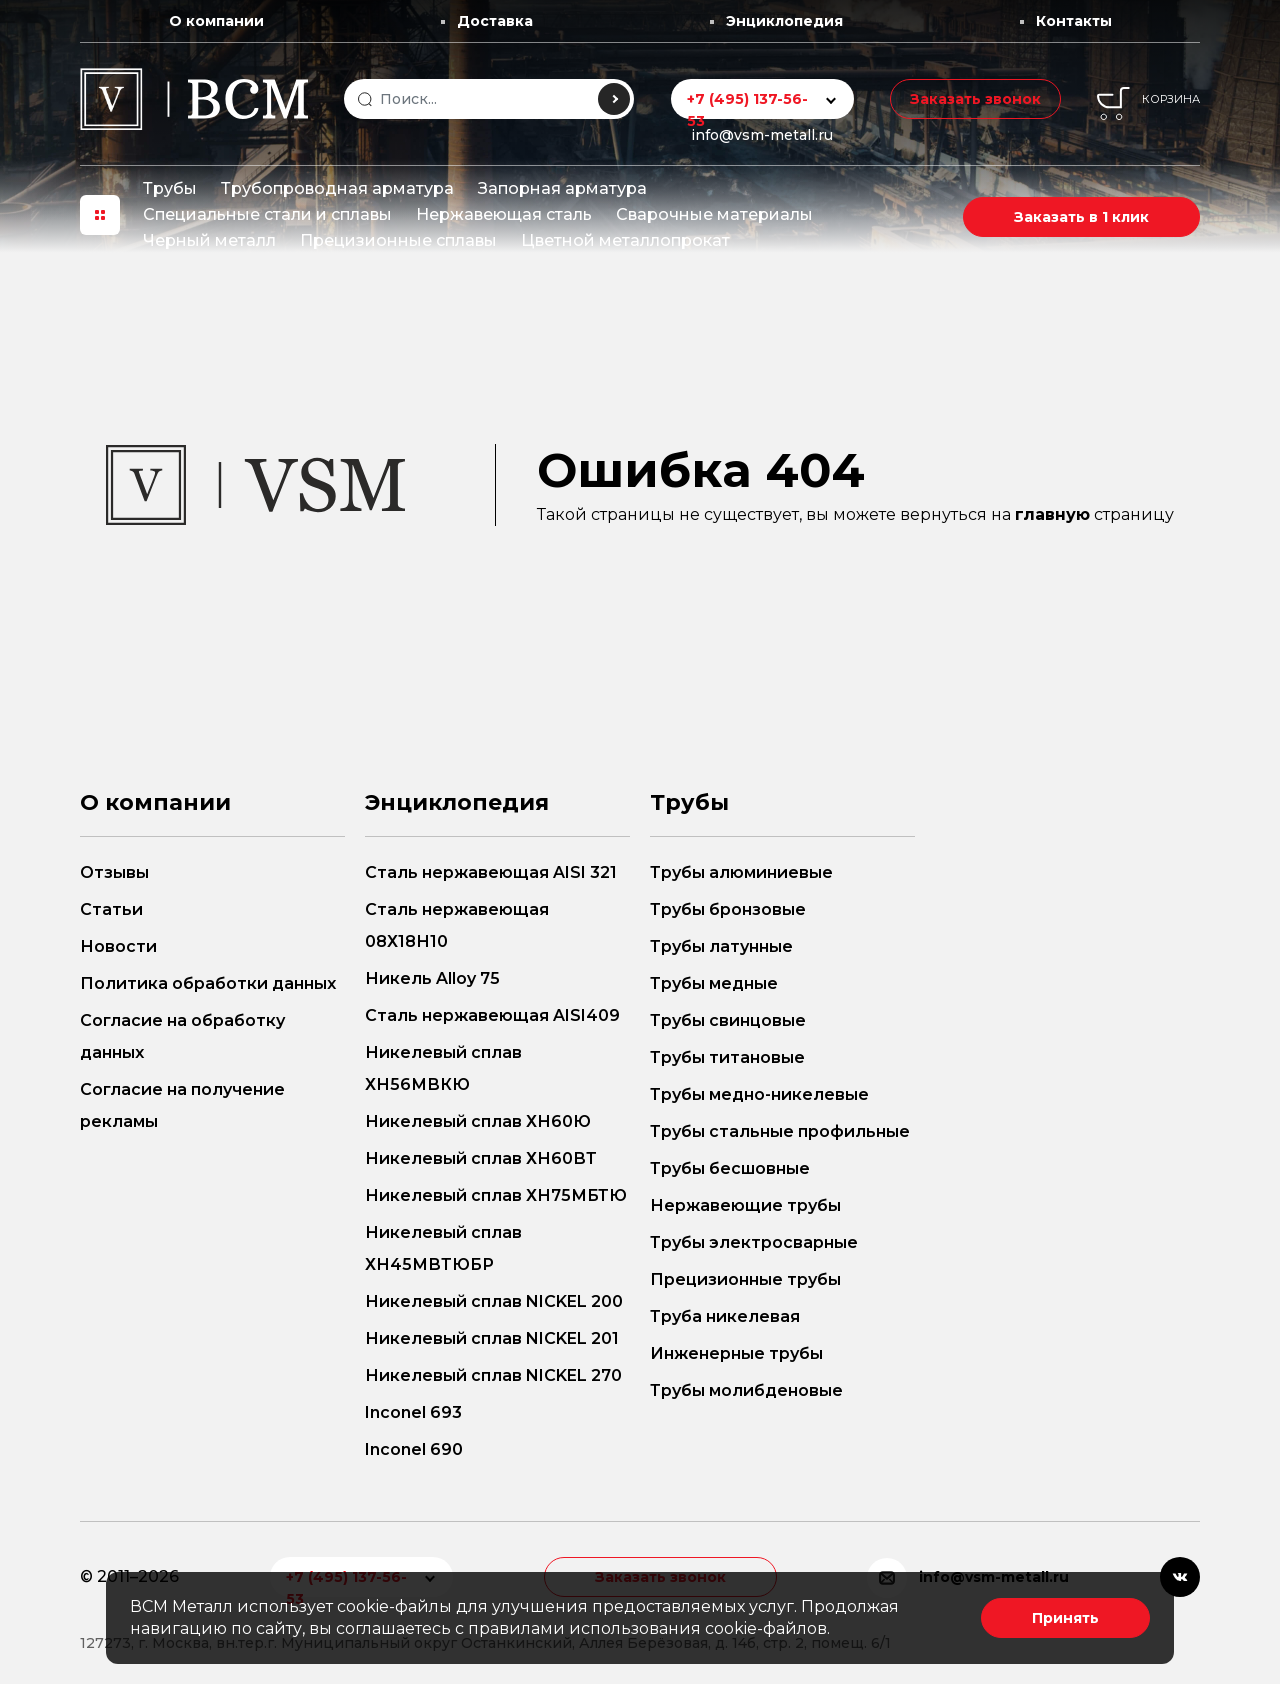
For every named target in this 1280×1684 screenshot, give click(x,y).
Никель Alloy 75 (432, 978)
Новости (118, 946)
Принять (1065, 1618)
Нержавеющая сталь (504, 214)
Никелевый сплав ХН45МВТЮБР (443, 1248)
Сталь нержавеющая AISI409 (492, 1015)
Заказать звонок (975, 99)
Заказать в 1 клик (1081, 217)
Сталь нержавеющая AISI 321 (491, 872)
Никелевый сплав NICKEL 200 (494, 1301)
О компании (216, 21)
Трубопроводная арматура (337, 188)
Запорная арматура (562, 188)
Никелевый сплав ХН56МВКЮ (443, 1068)
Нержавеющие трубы (745, 1205)
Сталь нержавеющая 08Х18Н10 (457, 925)
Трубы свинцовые (728, 1020)
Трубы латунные (721, 946)
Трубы (170, 188)
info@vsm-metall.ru (762, 135)
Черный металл (209, 240)
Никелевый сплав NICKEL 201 (492, 1338)
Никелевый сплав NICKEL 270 (493, 1375)
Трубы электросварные (754, 1242)
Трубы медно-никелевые (759, 1094)
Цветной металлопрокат (625, 240)
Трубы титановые (727, 1057)
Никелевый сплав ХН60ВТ (481, 1158)
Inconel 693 (413, 1412)
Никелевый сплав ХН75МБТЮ (496, 1195)
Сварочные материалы (714, 214)
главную (1052, 514)
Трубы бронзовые (728, 909)
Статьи (111, 909)
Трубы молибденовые (746, 1390)
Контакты (1074, 21)
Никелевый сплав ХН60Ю (478, 1121)
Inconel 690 (414, 1449)
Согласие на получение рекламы (182, 1105)
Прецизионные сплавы (398, 240)
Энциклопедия (784, 21)
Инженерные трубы (736, 1353)
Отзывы (114, 872)
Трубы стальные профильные (780, 1131)
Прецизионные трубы (745, 1279)
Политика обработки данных (208, 983)
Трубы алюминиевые (741, 872)
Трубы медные (714, 983)
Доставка (495, 21)
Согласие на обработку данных (182, 1036)
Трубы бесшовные (730, 1168)
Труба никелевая (725, 1316)
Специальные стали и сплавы (267, 214)
